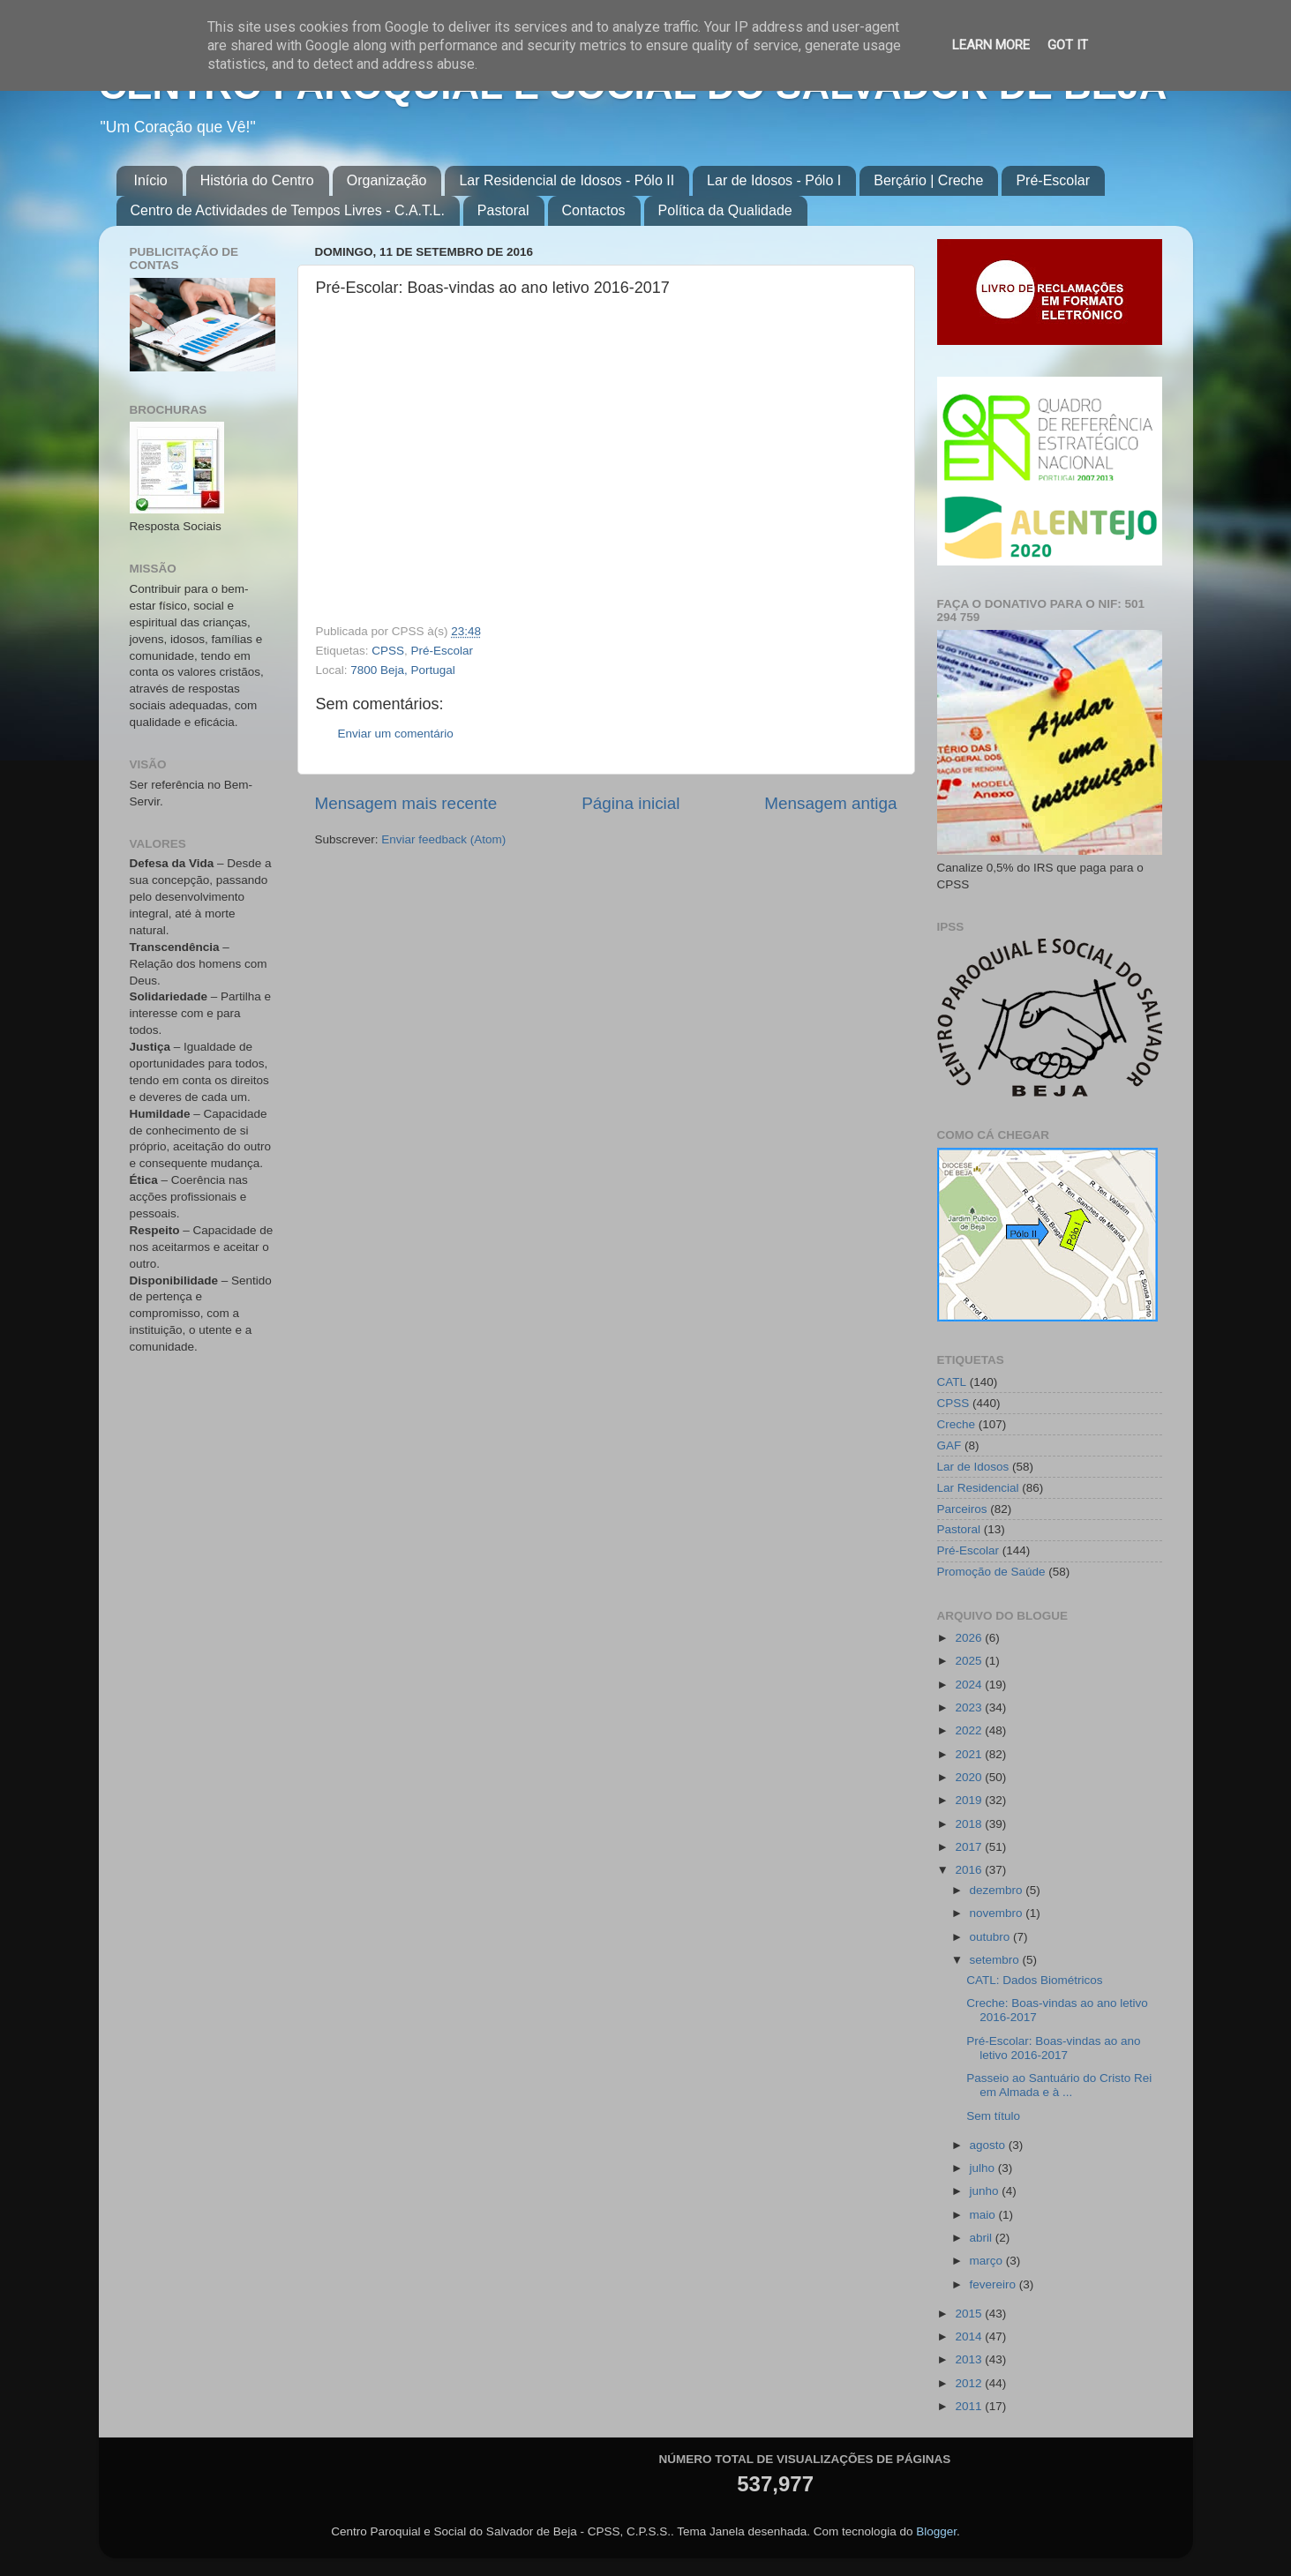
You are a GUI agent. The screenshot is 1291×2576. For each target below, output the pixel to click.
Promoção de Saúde (991, 1571)
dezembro (998, 1890)
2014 (970, 2336)
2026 (970, 1637)
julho (984, 2168)
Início (151, 180)
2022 (970, 1730)
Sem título (993, 2116)
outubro (992, 1936)
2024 (970, 1684)
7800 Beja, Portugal (402, 670)
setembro (996, 1959)
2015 (970, 2313)
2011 (970, 2406)
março (988, 2260)
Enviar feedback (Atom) (443, 839)
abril (982, 2237)
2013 (970, 2359)
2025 (970, 1660)
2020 (970, 1777)
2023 (970, 1707)
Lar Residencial (978, 1487)
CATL (952, 1382)
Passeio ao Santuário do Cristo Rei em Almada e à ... (1059, 2085)
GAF (949, 1445)
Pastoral (503, 210)
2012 (970, 2383)
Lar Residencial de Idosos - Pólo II (566, 180)
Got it (1067, 45)
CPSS (388, 650)
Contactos (594, 210)
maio (984, 2214)
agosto (989, 2145)
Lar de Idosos (973, 1466)
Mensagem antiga (830, 803)
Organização (387, 180)
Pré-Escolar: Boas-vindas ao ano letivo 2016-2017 (1053, 2048)
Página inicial (630, 803)
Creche (956, 1424)
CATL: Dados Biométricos (1034, 1980)
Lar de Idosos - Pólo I (774, 180)
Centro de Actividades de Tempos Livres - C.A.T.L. (288, 210)
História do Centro (257, 180)
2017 (970, 1846)
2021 (970, 1754)
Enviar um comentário (396, 733)
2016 (970, 1869)
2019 (970, 1800)
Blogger (936, 2531)
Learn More (991, 45)
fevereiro (994, 2284)
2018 (970, 1824)
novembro (998, 1913)
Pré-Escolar (1053, 180)
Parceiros (962, 1509)
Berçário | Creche (928, 180)
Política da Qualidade (725, 210)
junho (986, 2191)
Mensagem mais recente (406, 803)
